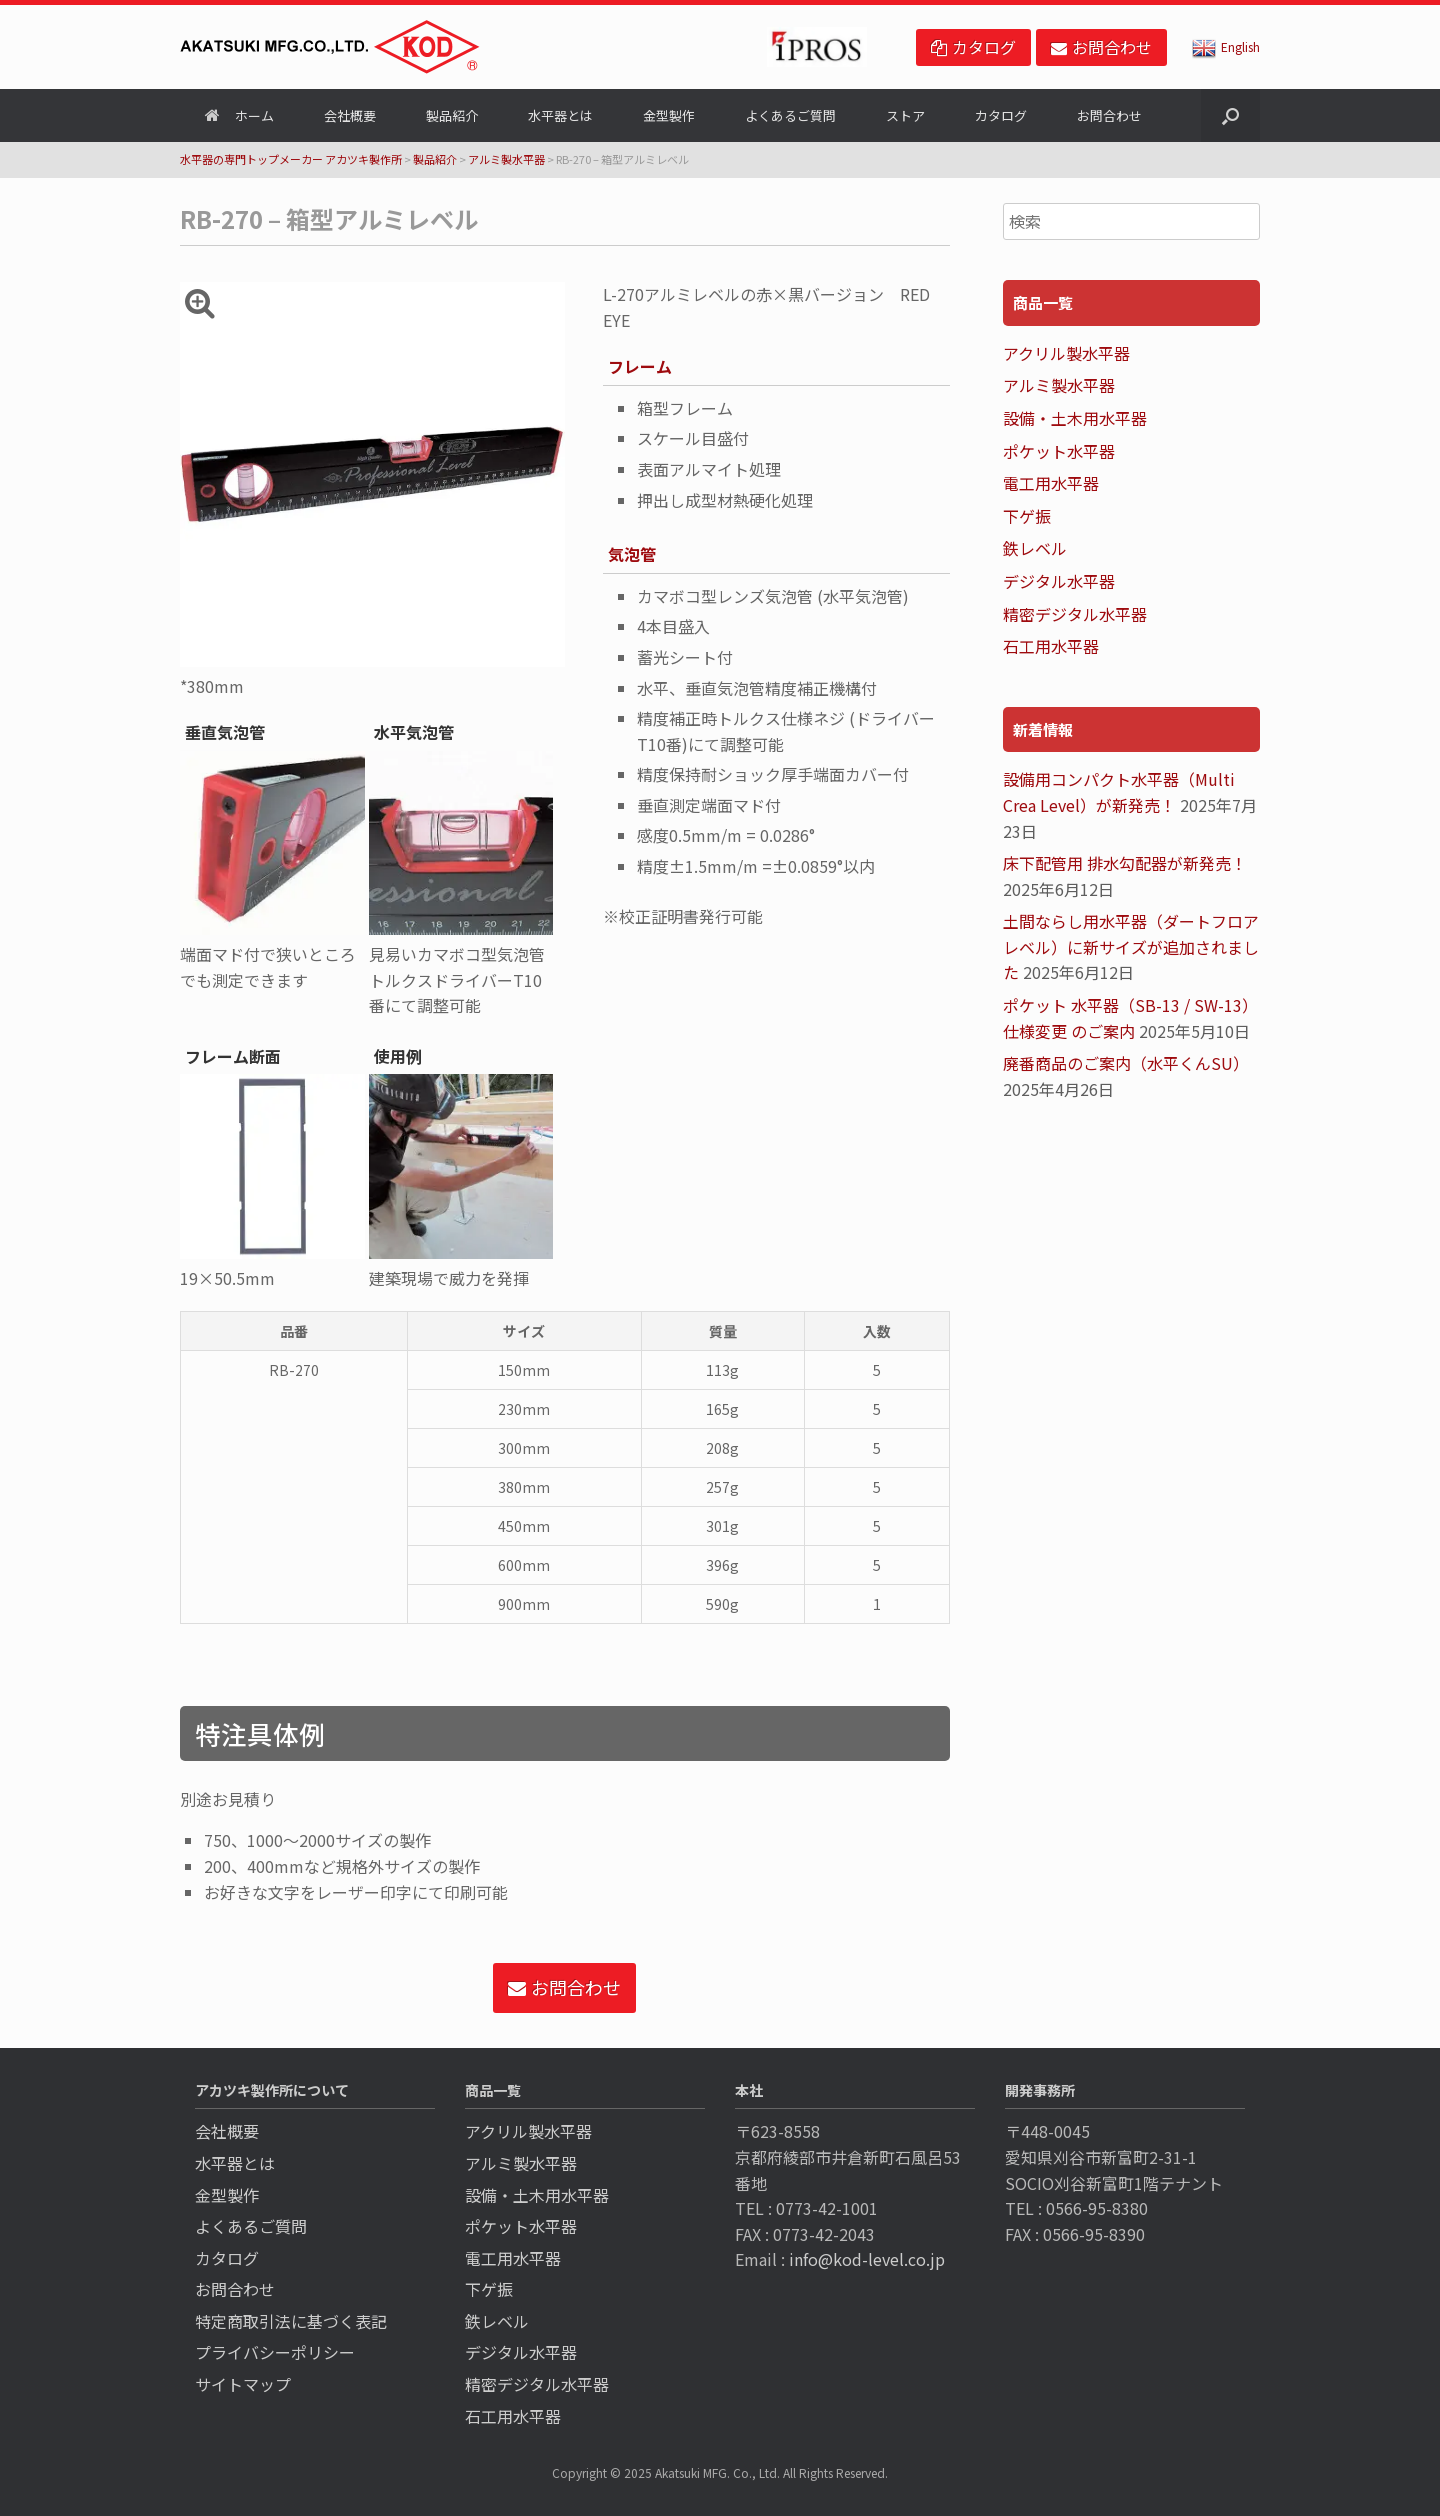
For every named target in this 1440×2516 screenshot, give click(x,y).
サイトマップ (243, 2384)
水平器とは (560, 115)
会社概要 (350, 115)
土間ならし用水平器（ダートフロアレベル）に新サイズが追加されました (1131, 946)
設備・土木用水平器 (1075, 418)
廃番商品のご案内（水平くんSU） (1126, 1063)
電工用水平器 (1051, 483)
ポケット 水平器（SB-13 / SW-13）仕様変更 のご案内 (1130, 1018)
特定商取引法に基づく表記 (291, 2321)
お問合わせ (1109, 115)
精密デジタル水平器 (1075, 614)
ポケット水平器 (1059, 451)
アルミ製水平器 (506, 159)
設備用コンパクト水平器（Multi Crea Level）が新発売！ (1119, 792)
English (1226, 46)
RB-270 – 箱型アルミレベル (329, 218)
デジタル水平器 (1059, 581)
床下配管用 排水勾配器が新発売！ (1125, 863)
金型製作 (669, 115)
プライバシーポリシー (275, 2352)
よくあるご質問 (790, 115)
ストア (905, 115)
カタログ (1001, 115)
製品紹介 (452, 115)
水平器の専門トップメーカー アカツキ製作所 (291, 159)
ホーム (239, 115)
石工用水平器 (1051, 646)
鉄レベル (1035, 548)
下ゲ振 (1027, 516)
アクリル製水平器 (1066, 353)
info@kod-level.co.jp (867, 2259)
